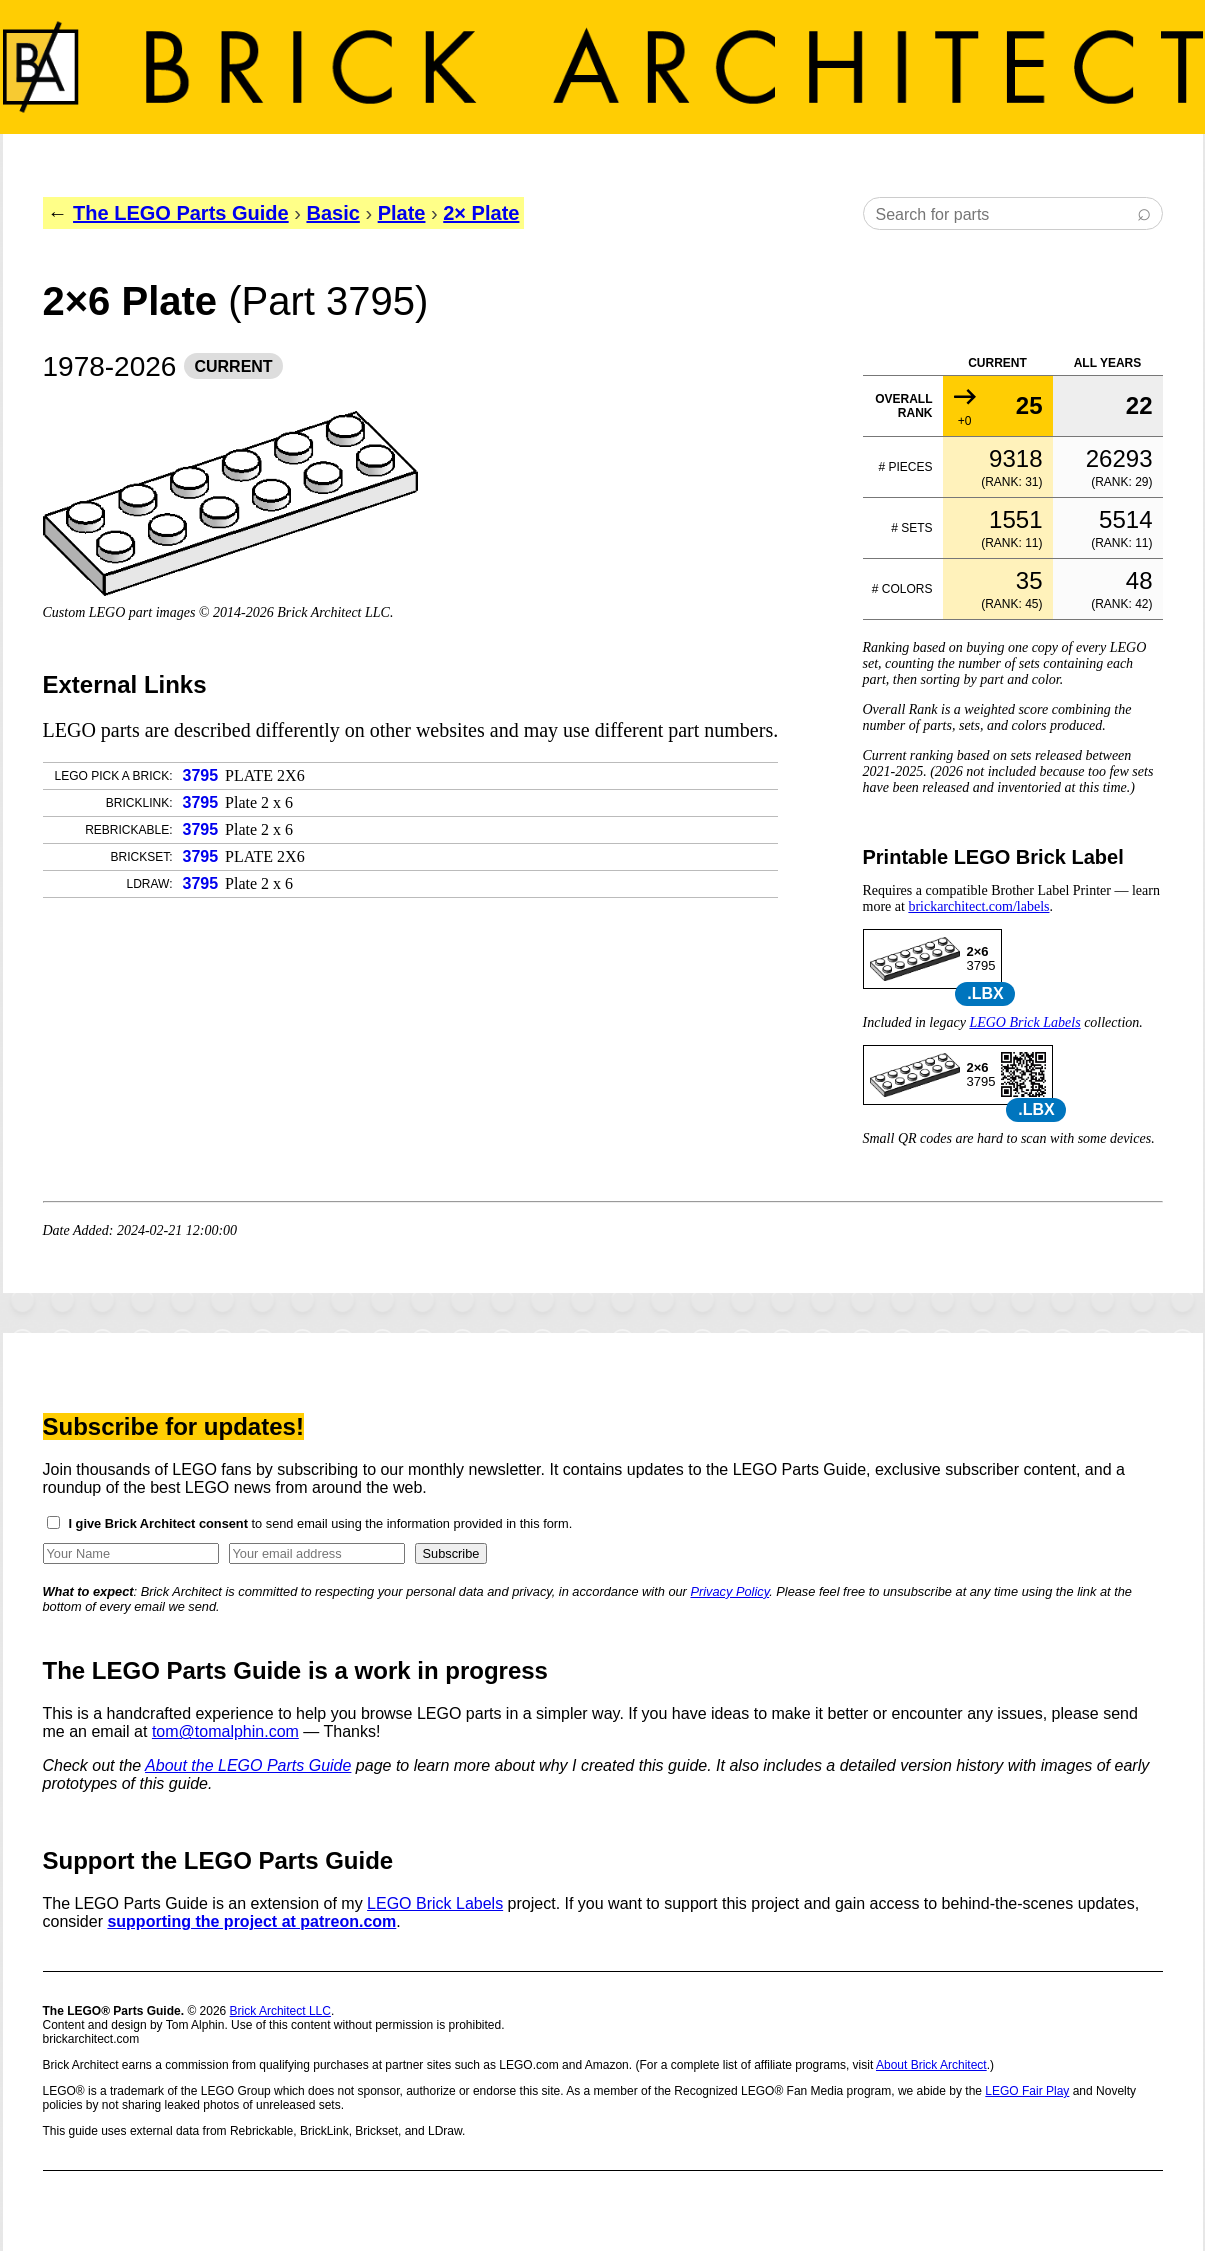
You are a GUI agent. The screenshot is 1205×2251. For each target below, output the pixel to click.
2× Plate (481, 213)
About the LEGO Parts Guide (248, 1765)
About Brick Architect (931, 2065)
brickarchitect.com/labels (978, 906)
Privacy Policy (729, 1591)
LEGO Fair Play (1027, 2091)
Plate (402, 213)
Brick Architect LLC (280, 2011)
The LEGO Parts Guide (181, 213)
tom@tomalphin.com (225, 1731)
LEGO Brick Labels (1024, 1022)
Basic (332, 213)
